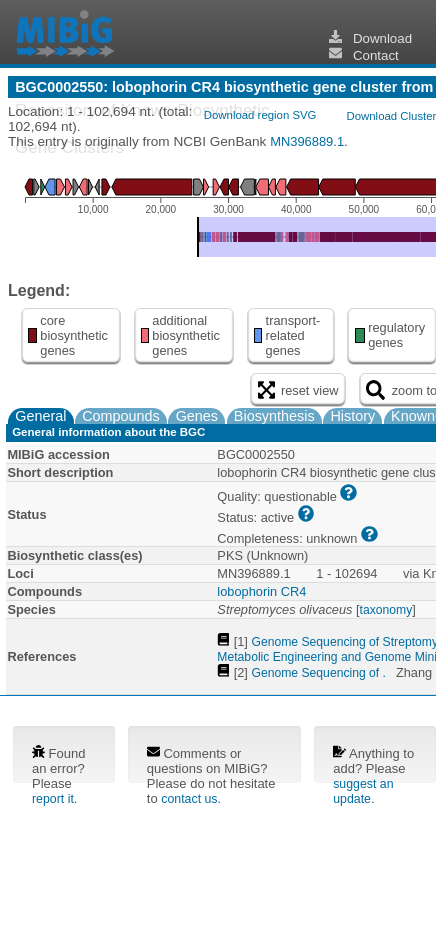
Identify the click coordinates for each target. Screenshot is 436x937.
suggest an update (363, 791)
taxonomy (386, 610)
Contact (364, 55)
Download (371, 38)
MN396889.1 (307, 141)
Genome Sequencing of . (318, 673)
